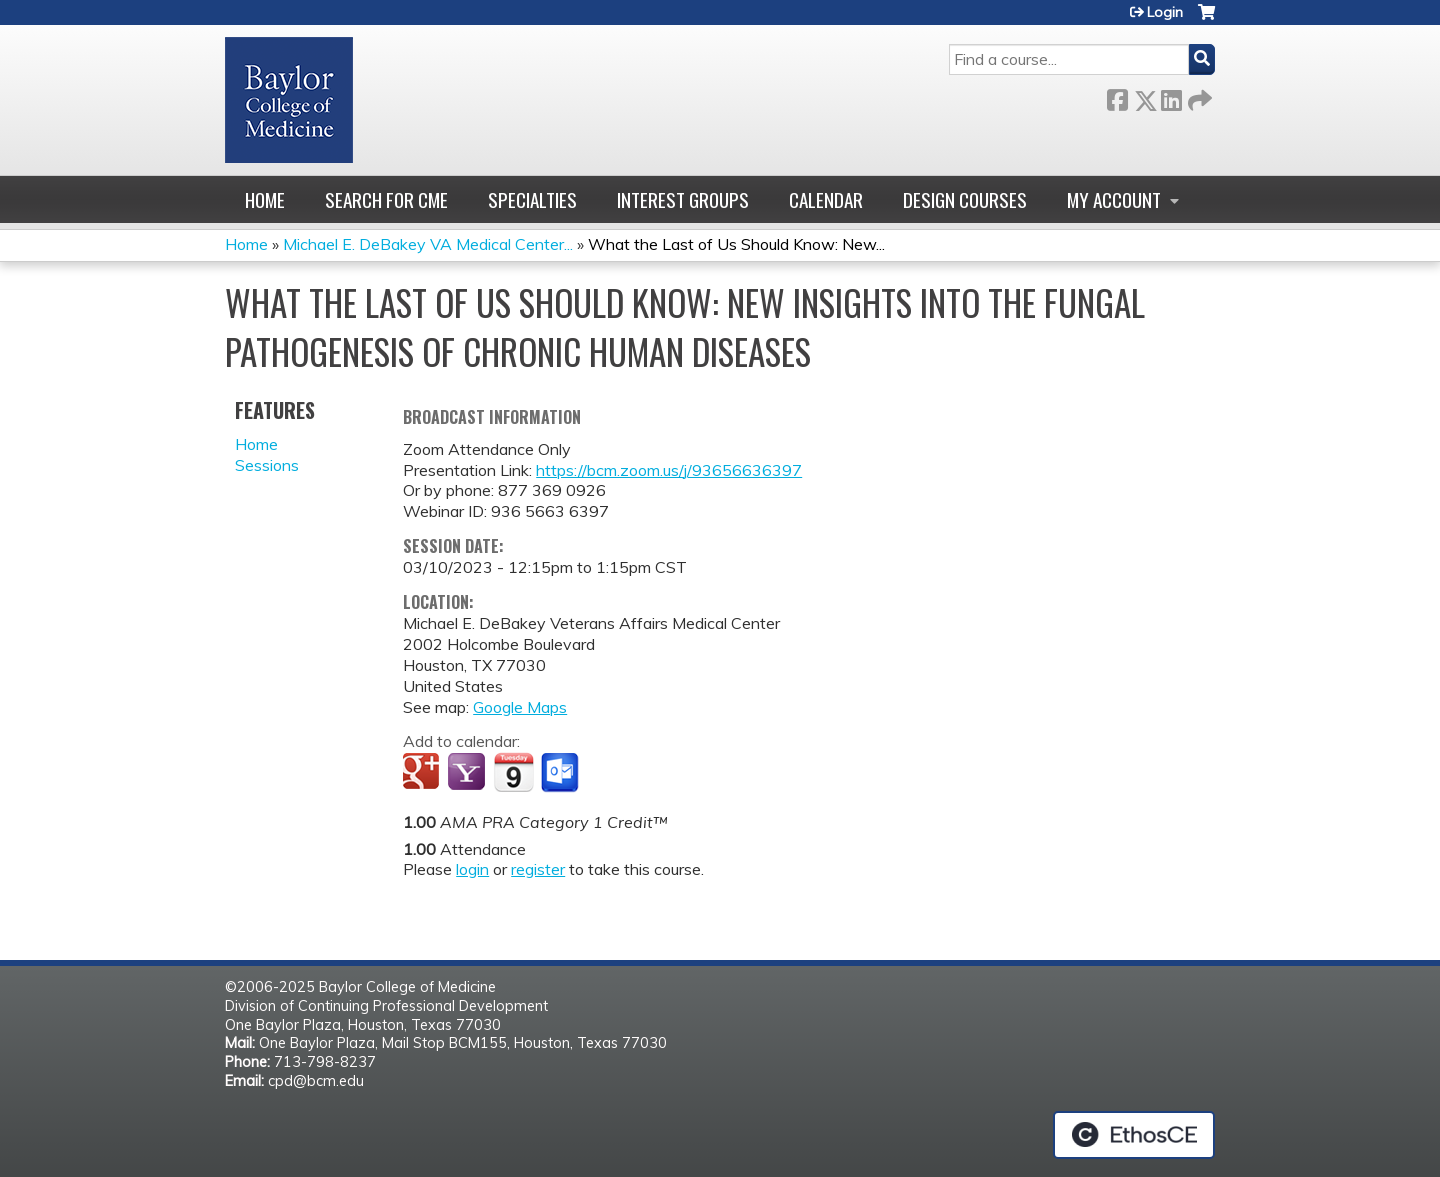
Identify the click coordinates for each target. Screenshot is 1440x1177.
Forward (1198, 96)
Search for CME (386, 199)
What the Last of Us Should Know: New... (736, 244)
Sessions (267, 465)
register (538, 869)
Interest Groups (683, 199)
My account (1114, 199)
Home (265, 199)
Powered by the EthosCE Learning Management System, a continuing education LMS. (1134, 1135)
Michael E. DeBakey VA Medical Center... (428, 244)
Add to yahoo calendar (468, 773)
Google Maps (520, 707)
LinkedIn (1171, 96)
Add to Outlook (561, 773)
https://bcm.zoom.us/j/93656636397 (669, 470)
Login (1165, 12)
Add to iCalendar (513, 772)
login (472, 869)
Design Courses (965, 199)
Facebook (1117, 96)
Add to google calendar (423, 773)
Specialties (532, 199)
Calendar (826, 199)
